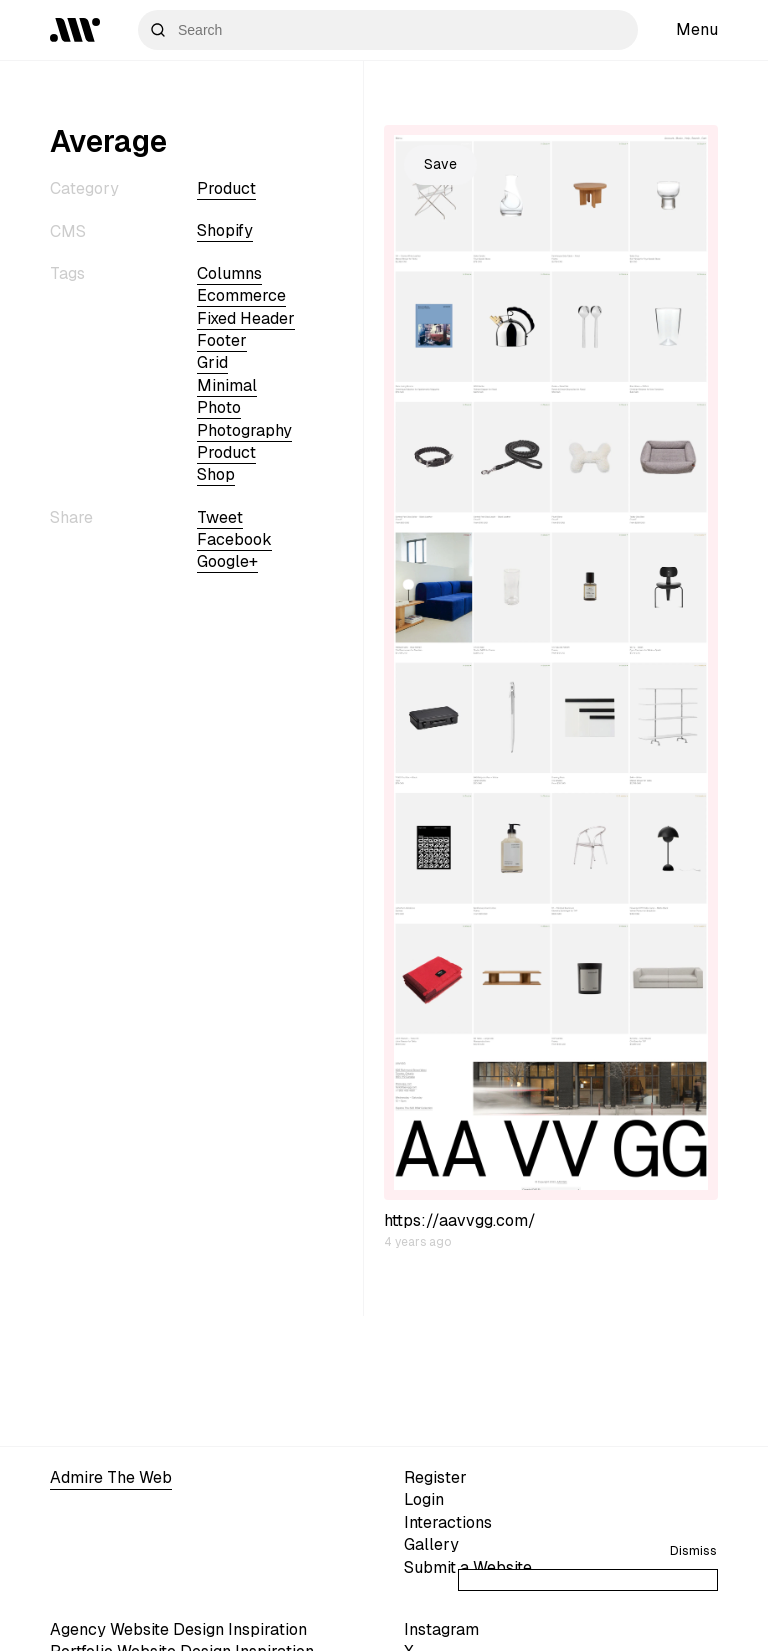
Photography (244, 430)
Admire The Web (111, 1477)
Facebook (234, 539)
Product (226, 188)
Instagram (441, 1629)
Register (435, 1477)
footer (222, 340)
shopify (225, 230)
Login (424, 1499)
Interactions (448, 1522)
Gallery (431, 1544)
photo (219, 407)
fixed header (246, 318)
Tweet (220, 517)
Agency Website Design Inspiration (178, 1629)
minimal (227, 385)
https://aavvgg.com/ (460, 1220)
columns (229, 273)
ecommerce (241, 295)
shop (216, 474)
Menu (697, 29)
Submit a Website (468, 1567)
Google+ (227, 561)
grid (212, 362)
